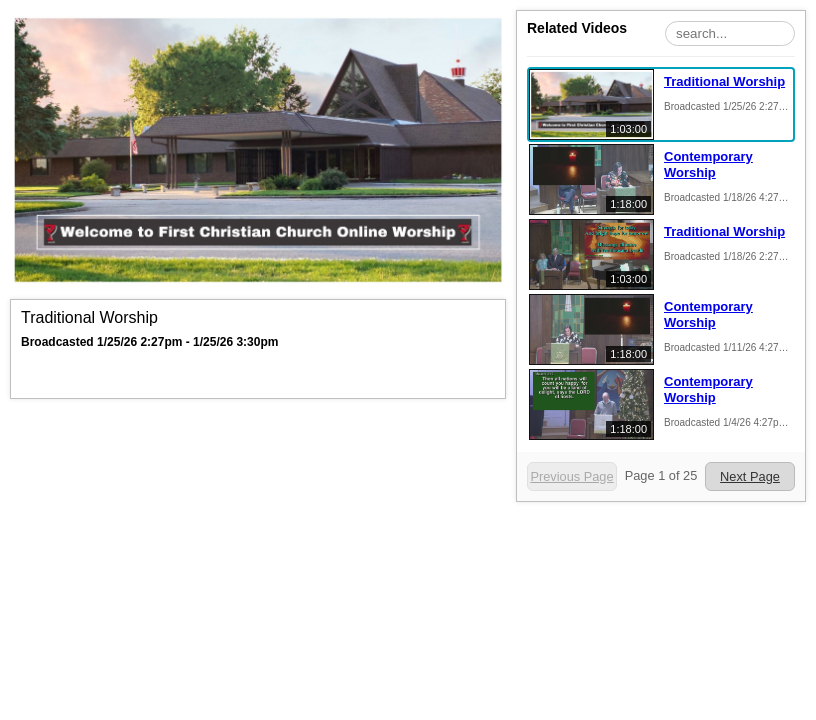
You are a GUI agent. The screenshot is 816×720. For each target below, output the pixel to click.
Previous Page (571, 476)
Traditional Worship (724, 81)
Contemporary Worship (708, 164)
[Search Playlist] (730, 33)
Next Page (750, 476)
